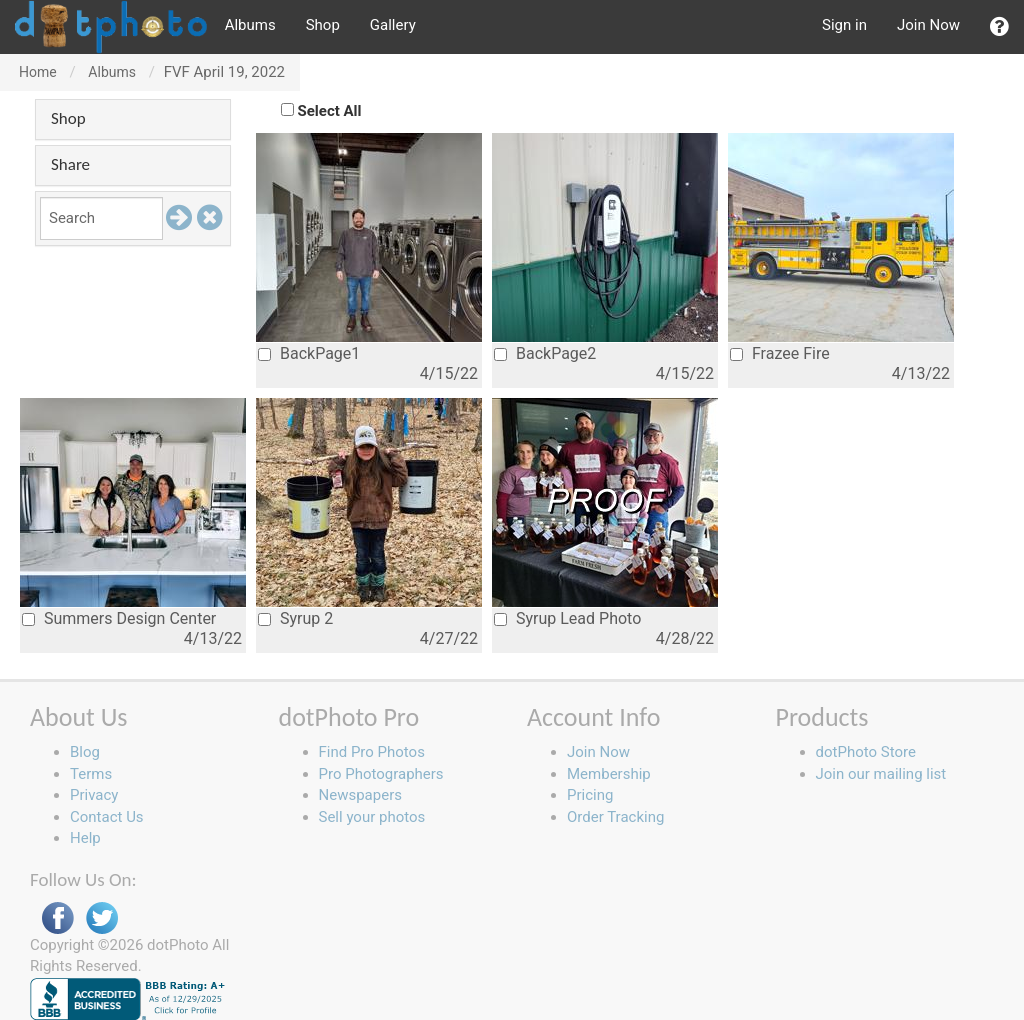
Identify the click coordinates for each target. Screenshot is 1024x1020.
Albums (250, 25)
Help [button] (85, 838)
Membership (609, 774)
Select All (330, 111)
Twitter (102, 918)
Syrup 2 (295, 618)
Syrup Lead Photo (567, 618)
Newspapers (360, 795)
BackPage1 (309, 353)
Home (38, 72)
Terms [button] (91, 774)
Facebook (58, 918)
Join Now (928, 25)
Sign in (844, 25)
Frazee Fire (780, 353)
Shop (323, 25)
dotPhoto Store (866, 752)
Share (70, 164)
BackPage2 (545, 353)
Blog (85, 752)
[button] (999, 27)
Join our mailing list (881, 774)
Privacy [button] (94, 795)
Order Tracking (615, 817)
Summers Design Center (119, 618)
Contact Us (107, 817)
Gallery (393, 25)
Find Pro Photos (372, 752)
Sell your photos (372, 817)
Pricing (590, 795)
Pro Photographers (381, 774)
